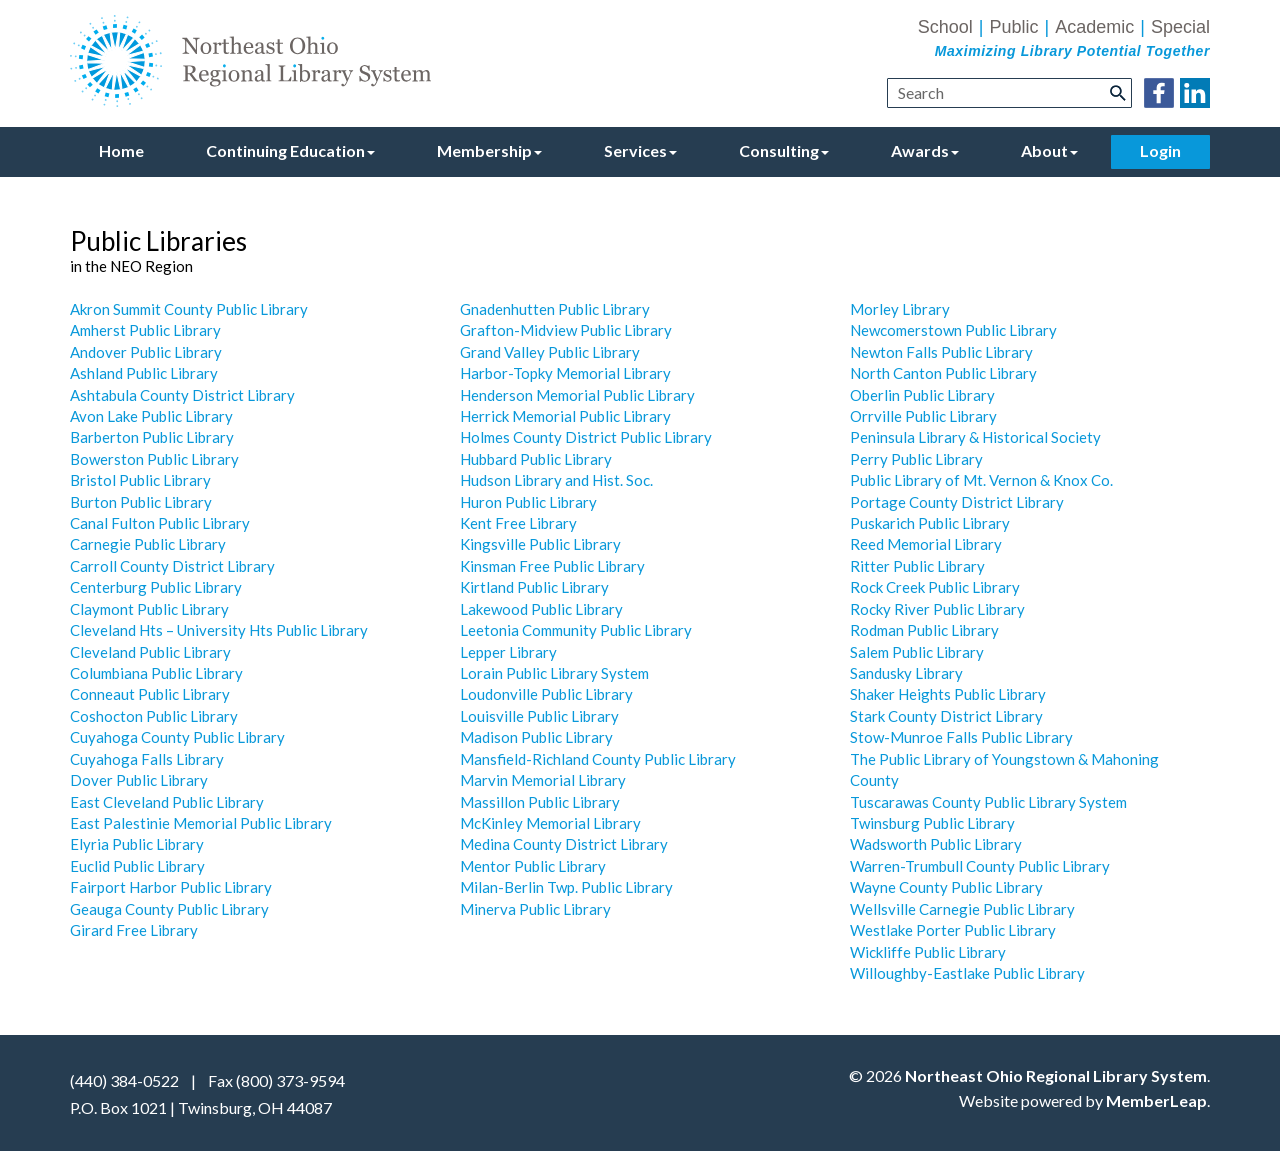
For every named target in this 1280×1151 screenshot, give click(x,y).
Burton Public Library (141, 502)
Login (1160, 150)
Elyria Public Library (137, 844)
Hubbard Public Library (536, 459)
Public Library (935, 459)
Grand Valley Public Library (550, 352)
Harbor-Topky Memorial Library (565, 373)
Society (1076, 437)
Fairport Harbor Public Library (171, 887)
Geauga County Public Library (169, 909)
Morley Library (900, 309)
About (1049, 150)
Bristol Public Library (140, 480)
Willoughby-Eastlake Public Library (967, 973)
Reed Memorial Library (926, 544)
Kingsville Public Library (540, 544)
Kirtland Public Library (534, 587)
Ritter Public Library (917, 566)
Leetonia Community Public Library (576, 630)
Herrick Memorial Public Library (565, 416)
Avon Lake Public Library (151, 416)
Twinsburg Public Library (932, 823)
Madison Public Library (536, 737)
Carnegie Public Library (148, 544)
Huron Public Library (528, 502)
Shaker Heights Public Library (948, 694)
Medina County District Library (564, 844)
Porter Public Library (986, 930)
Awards (925, 150)
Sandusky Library (906, 673)
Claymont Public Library (149, 609)
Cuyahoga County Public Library (177, 737)
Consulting (784, 150)
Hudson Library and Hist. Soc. (556, 480)
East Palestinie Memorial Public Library (201, 823)
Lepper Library (508, 652)
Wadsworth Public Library (936, 844)
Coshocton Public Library (154, 716)
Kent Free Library (518, 523)
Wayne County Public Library (946, 887)
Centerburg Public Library (156, 587)
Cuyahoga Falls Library (147, 759)
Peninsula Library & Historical (950, 437)
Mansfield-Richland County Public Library (598, 759)
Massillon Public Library (540, 802)
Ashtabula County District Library (182, 395)
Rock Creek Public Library (935, 587)
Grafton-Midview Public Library (566, 330)
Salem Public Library (917, 652)
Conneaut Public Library (150, 694)
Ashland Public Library (144, 373)
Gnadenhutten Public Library (555, 309)
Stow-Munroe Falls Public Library (961, 737)
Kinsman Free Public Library (552, 566)
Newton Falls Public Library (941, 352)
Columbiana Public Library (156, 673)
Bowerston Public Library (154, 459)
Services (640, 150)
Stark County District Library (946, 716)
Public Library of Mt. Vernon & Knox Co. (981, 480)
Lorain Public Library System (554, 673)
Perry (869, 459)
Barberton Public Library (152, 437)
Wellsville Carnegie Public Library (962, 909)
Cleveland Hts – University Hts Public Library (219, 630)
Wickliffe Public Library (928, 952)
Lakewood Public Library (541, 609)
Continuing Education (290, 150)
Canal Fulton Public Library (160, 523)
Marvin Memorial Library (543, 780)
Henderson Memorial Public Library (577, 395)
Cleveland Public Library (150, 652)
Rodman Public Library (924, 630)
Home (121, 150)
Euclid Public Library (137, 866)
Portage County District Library (957, 502)
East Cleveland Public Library (167, 802)
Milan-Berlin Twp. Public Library (566, 887)
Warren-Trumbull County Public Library (980, 866)
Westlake (883, 930)
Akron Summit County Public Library (189, 309)
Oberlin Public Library (922, 395)
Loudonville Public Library (546, 694)
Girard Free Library (134, 930)
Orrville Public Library (923, 416)
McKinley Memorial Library (550, 823)
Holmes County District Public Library (586, 437)
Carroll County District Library (172, 566)
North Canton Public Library (943, 373)
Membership (489, 150)
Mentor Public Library (533, 866)
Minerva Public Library (535, 909)
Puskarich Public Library (930, 523)
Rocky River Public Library (937, 609)
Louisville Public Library (539, 716)
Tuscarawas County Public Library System (988, 802)
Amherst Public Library (145, 330)
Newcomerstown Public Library (953, 330)
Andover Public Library (146, 352)
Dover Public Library (139, 780)
